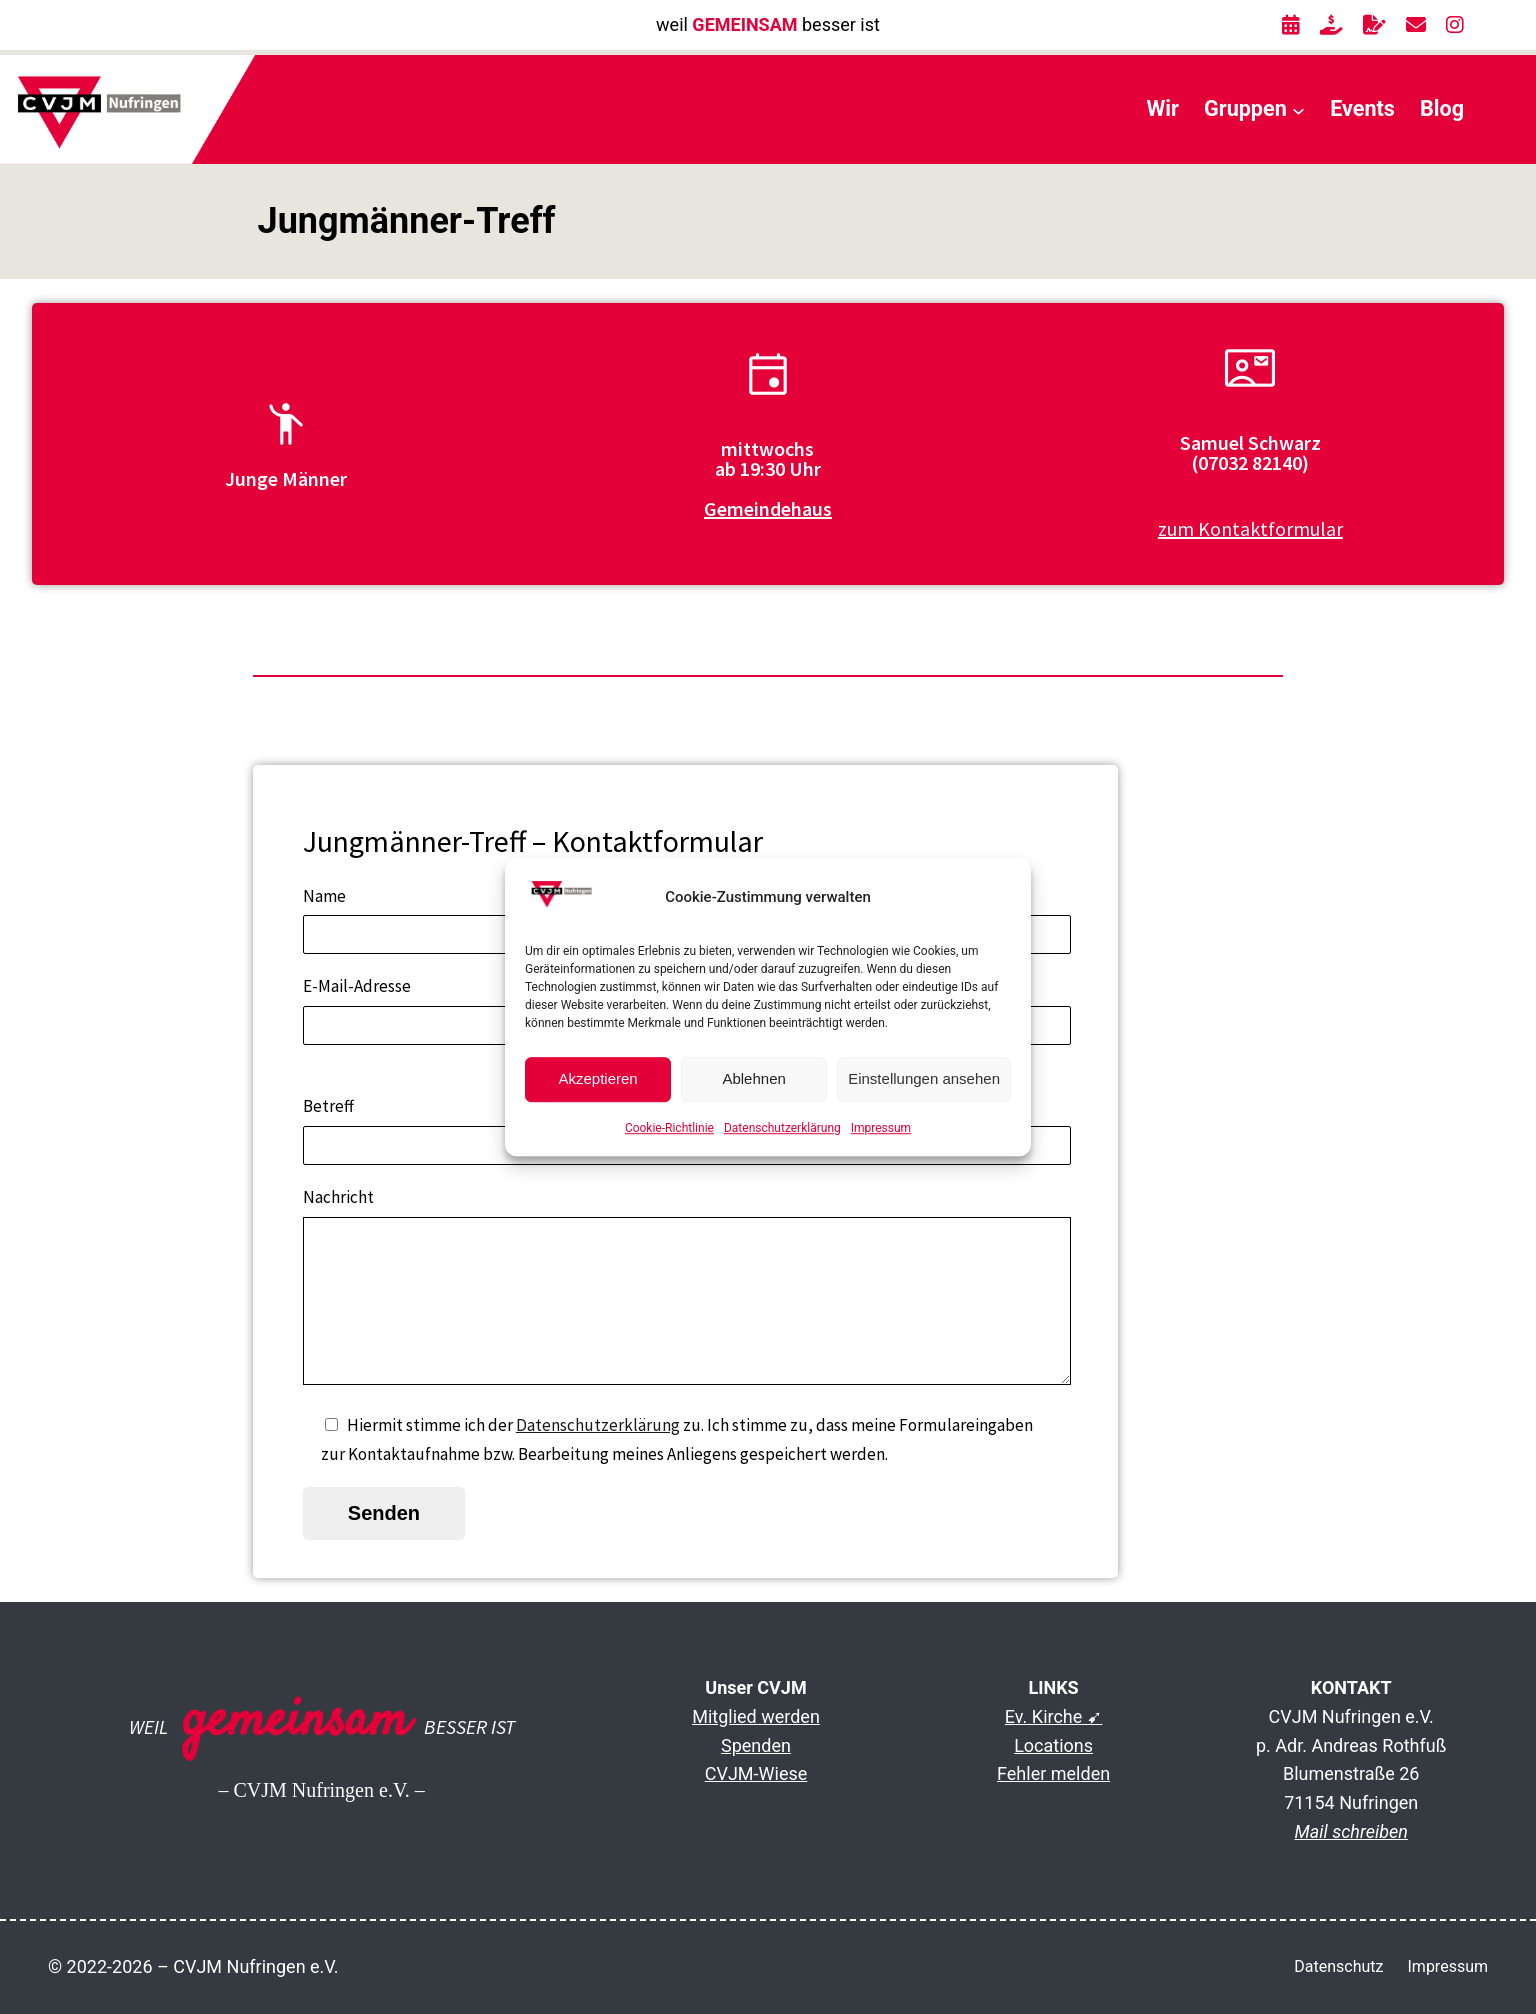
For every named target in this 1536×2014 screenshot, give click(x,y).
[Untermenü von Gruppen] (1298, 109)
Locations (1053, 1745)
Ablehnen (753, 1079)
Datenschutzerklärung (782, 1128)
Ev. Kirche (1043, 1716)
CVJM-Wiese (756, 1773)
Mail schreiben (1351, 1831)
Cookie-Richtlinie (669, 1128)
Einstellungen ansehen (924, 1079)
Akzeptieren (597, 1079)
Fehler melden (1053, 1773)
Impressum (881, 1128)
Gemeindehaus (768, 508)
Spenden (756, 1745)
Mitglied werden (756, 1716)
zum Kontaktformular (1250, 528)
